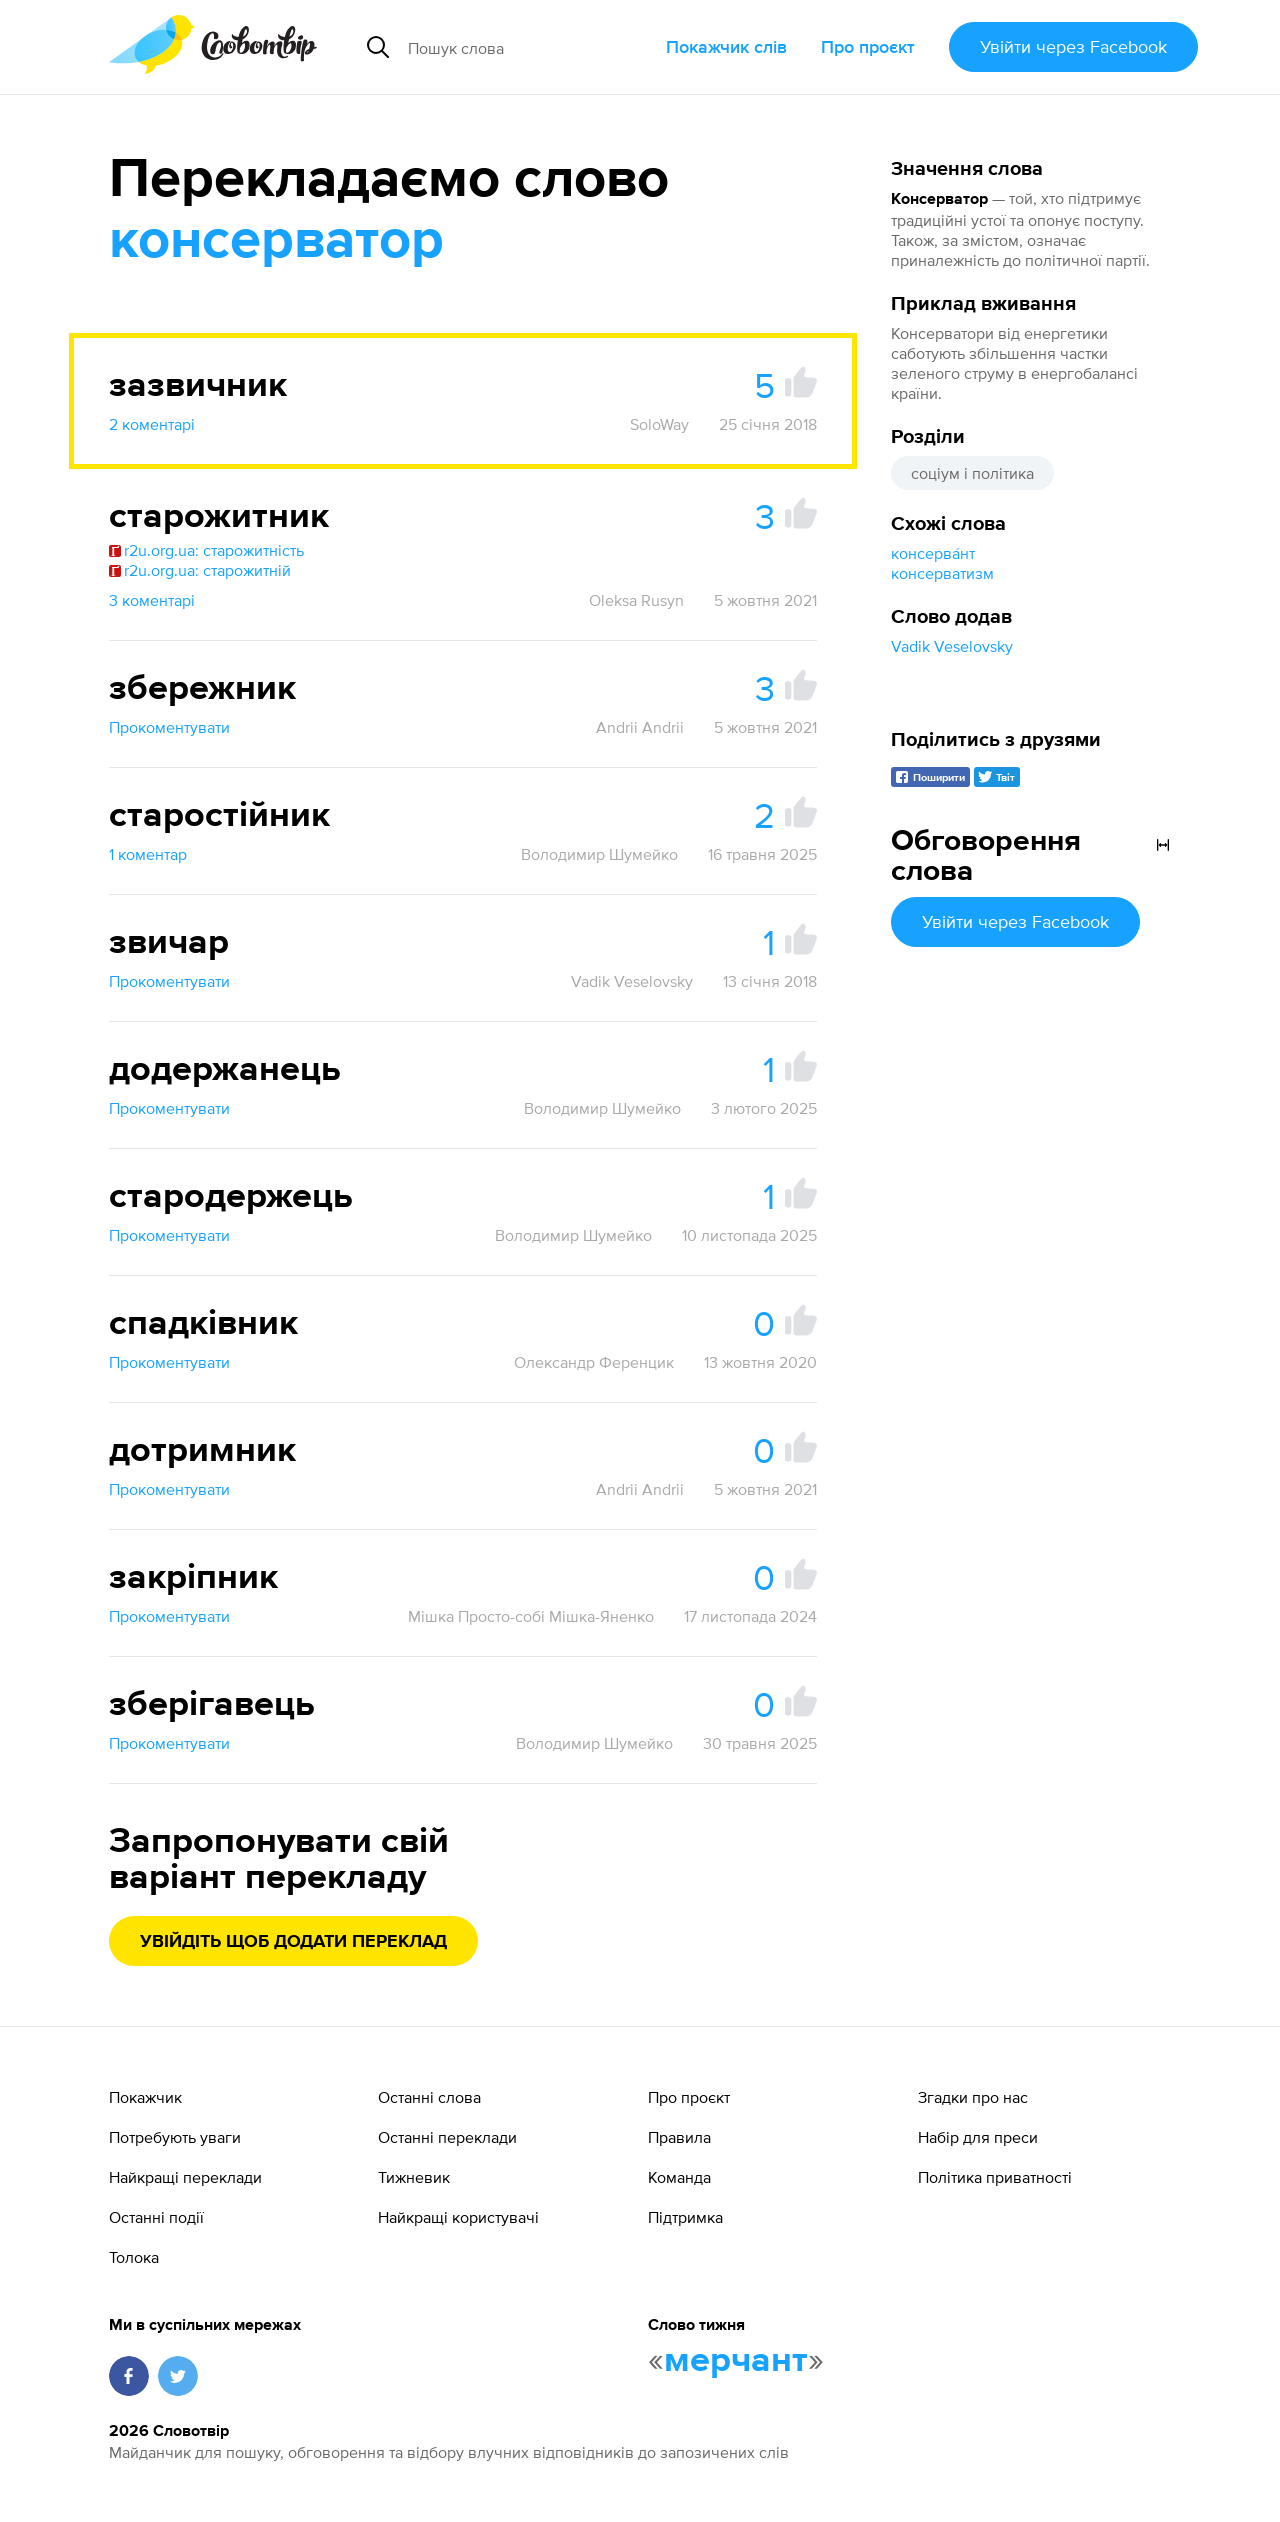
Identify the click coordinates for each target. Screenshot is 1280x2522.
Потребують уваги (175, 2137)
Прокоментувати (169, 727)
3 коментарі (152, 600)
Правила (679, 2137)
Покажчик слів (726, 46)
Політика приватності (995, 2177)
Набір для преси (978, 2137)
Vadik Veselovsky (952, 646)
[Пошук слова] (529, 47)
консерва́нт (933, 553)
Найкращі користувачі (458, 2217)
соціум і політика (972, 473)
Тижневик (414, 2177)
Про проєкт (868, 46)
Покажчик (145, 2097)
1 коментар (148, 854)
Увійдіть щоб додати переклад (293, 1942)
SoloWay (659, 424)
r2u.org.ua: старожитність (206, 550)
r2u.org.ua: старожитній (200, 570)
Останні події (156, 2217)
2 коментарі (152, 424)
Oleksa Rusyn (636, 600)
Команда (679, 2177)
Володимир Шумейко (599, 854)
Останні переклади (447, 2137)
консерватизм (942, 573)
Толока (134, 2257)
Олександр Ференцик (594, 1362)
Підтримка (685, 2217)
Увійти (1073, 46)
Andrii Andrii (640, 727)
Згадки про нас (973, 2097)
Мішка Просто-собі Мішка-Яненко (531, 1616)
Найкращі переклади (185, 2177)
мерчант (736, 2361)
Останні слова (429, 2097)
